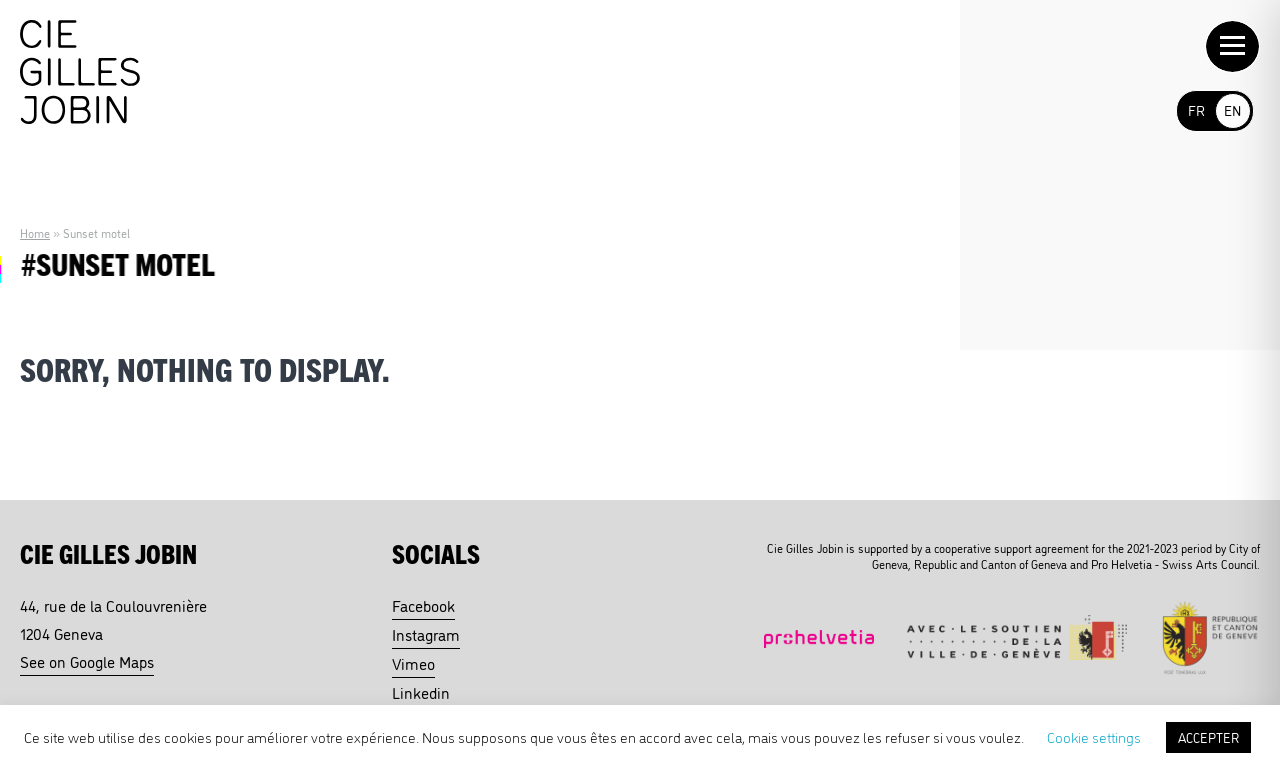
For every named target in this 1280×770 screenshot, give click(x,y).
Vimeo (413, 663)
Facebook (423, 605)
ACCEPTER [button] (1208, 737)
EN (1232, 109)
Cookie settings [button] (1094, 736)
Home (35, 232)
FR (1196, 109)
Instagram (426, 634)
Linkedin (421, 692)
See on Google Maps (87, 661)
